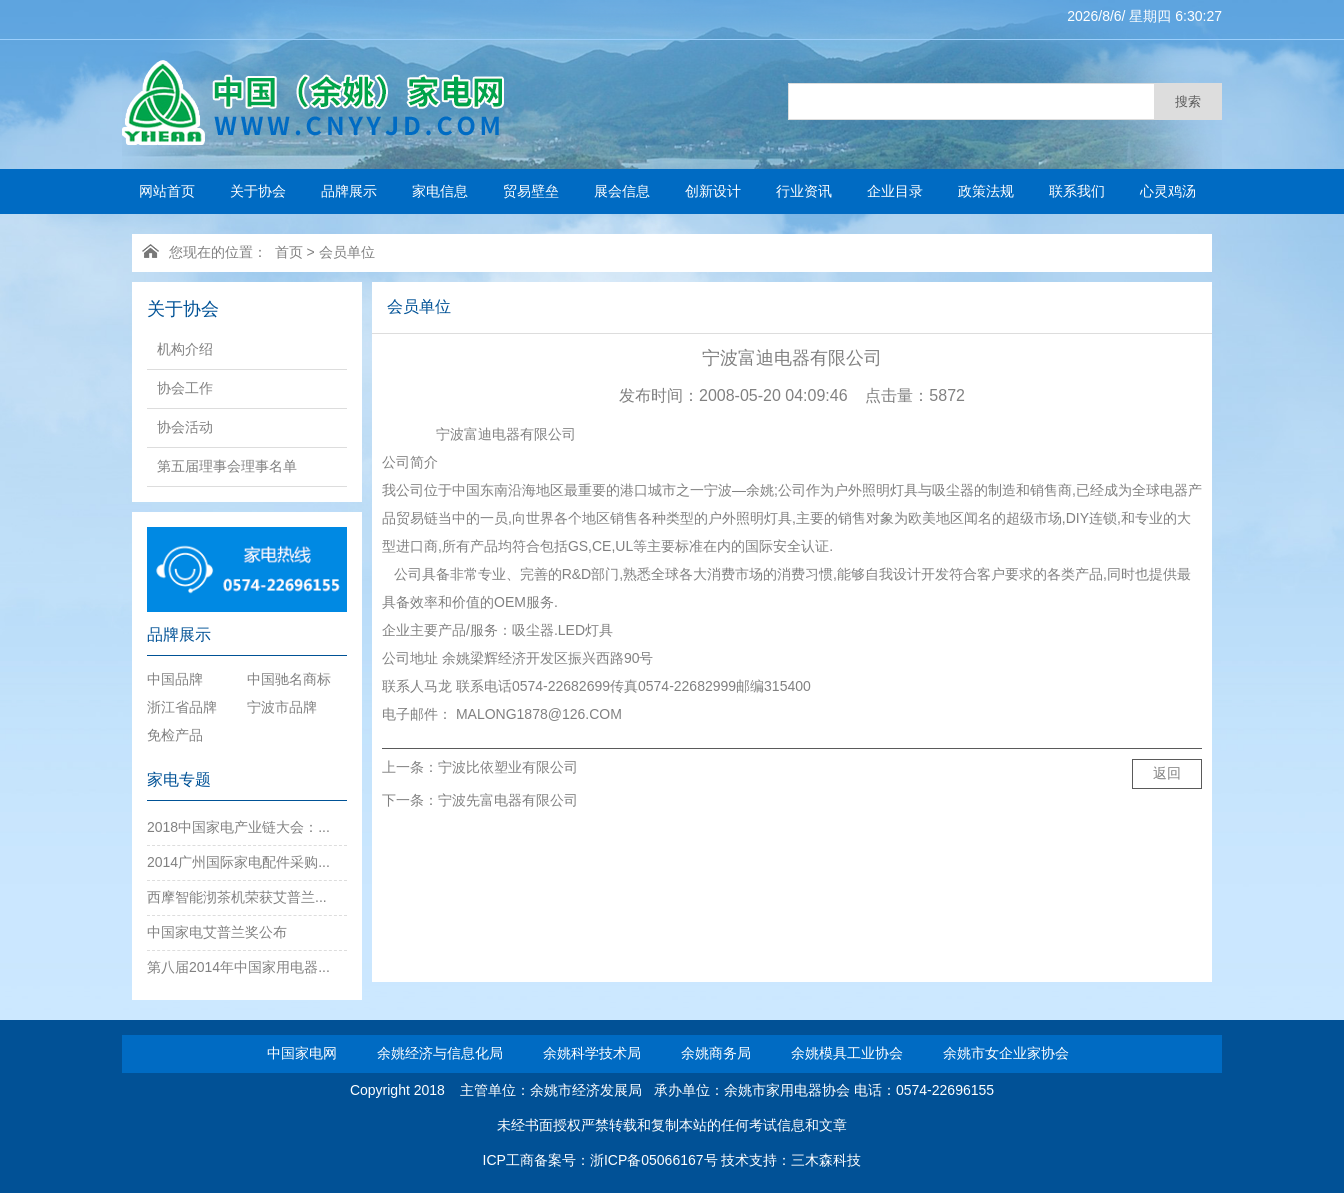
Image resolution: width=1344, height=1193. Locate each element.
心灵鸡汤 (1168, 191)
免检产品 (175, 735)
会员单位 (347, 252)
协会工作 (185, 388)
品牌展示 (349, 191)
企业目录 (895, 191)
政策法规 (986, 191)
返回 (1167, 773)
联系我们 (1077, 191)
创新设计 (713, 191)
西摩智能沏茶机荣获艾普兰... (237, 897)
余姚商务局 (716, 1053)
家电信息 (440, 191)
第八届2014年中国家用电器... (238, 967)
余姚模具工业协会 (847, 1053)
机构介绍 (185, 349)
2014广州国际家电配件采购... (238, 862)
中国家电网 (302, 1053)
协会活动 (185, 427)
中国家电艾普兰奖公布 (217, 932)
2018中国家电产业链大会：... (238, 827)
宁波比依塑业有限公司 (508, 767)
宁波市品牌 (282, 707)
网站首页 (167, 191)
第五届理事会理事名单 (227, 466)
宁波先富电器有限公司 (508, 800)
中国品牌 (175, 679)
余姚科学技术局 (592, 1053)
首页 (289, 252)
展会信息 (622, 191)
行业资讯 (804, 191)
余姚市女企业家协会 (1006, 1053)
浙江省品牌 (182, 707)
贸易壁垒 (531, 191)
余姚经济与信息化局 (440, 1053)
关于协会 (258, 191)
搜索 (1188, 101)
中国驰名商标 (289, 679)
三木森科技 (826, 1160)
